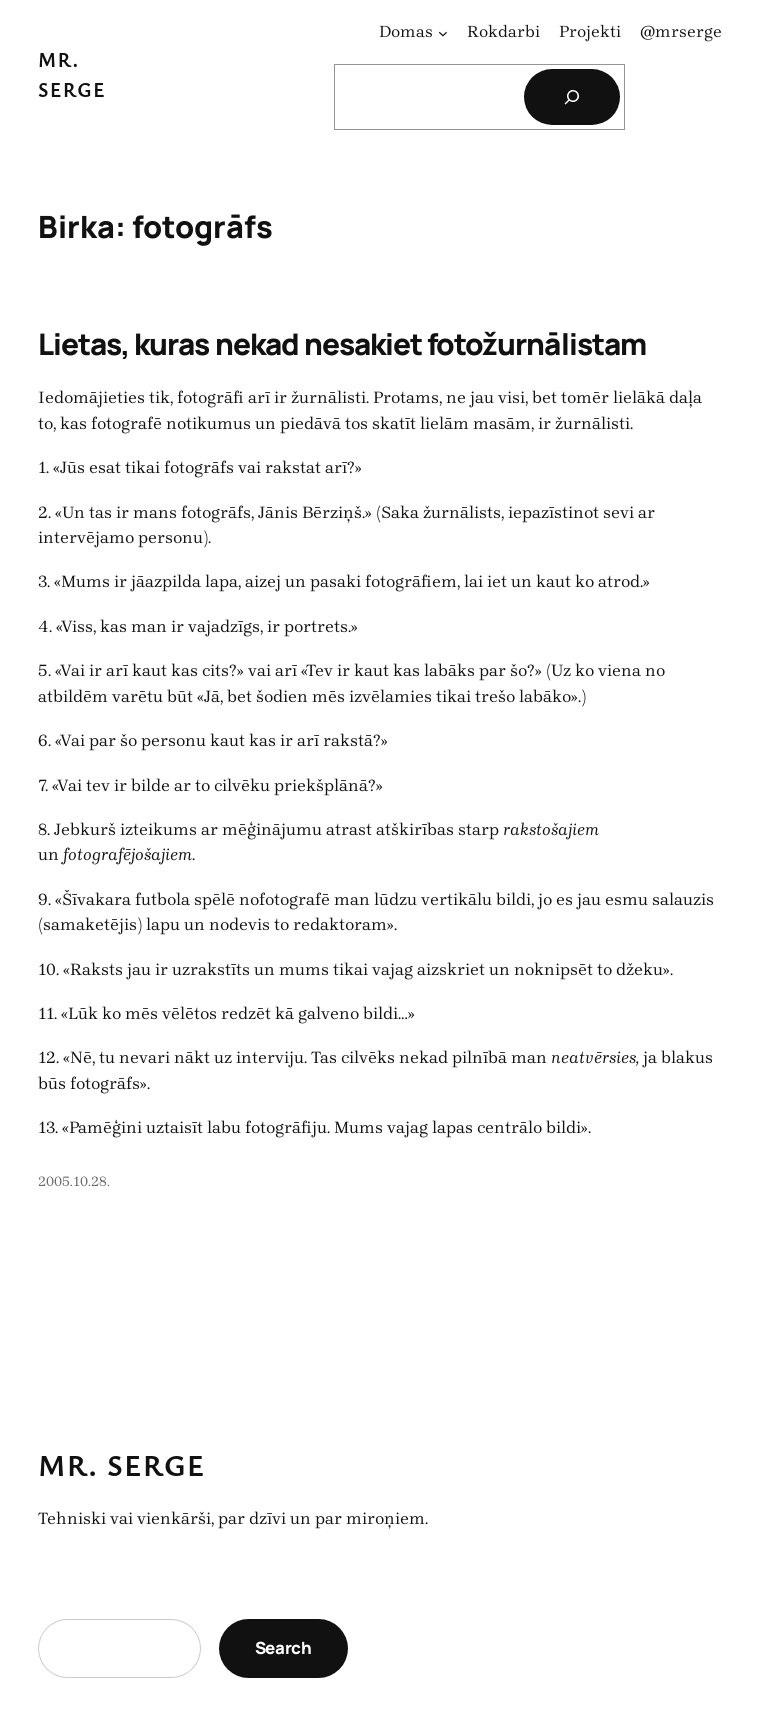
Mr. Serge (122, 1465)
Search (283, 1647)
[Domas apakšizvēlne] (443, 32)
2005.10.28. (74, 1181)
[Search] (572, 97)
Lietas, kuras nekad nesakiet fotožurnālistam (342, 343)
